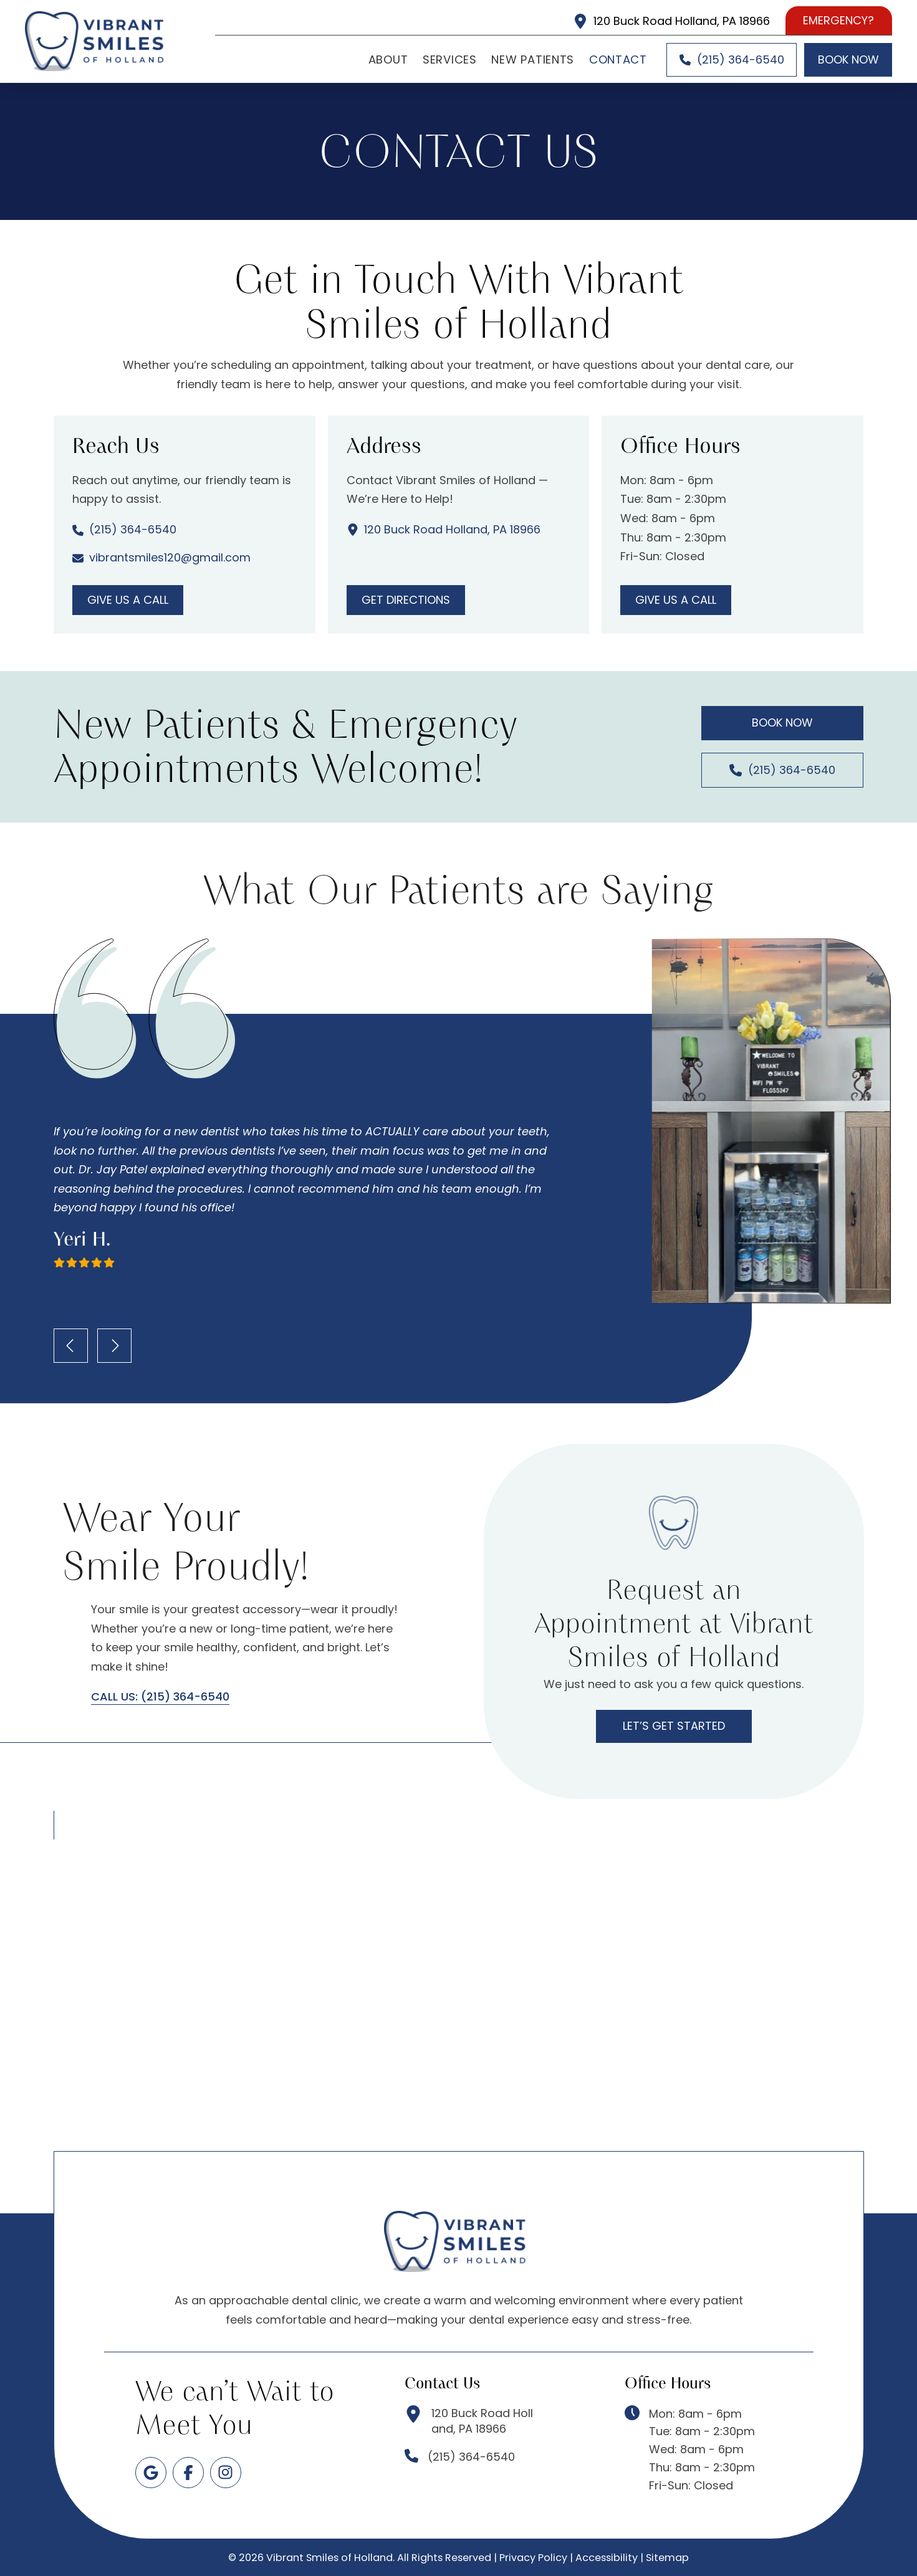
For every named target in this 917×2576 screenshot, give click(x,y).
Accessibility (606, 2557)
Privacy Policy (533, 2557)
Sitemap (667, 2557)
